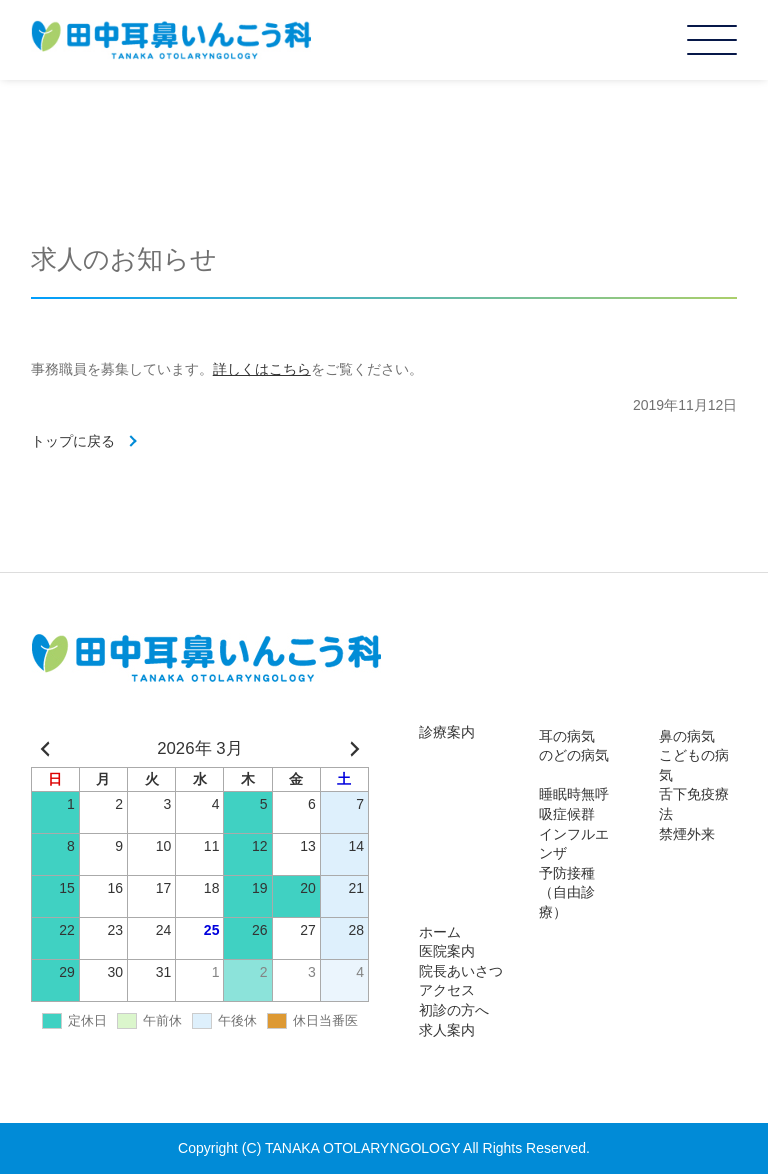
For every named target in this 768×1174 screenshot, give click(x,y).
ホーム (440, 932)
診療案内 (447, 732)
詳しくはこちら (262, 369)
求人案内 (447, 1030)
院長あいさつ (461, 971)
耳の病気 (567, 736)
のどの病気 (574, 755)
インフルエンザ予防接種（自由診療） (574, 873)
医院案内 (447, 951)
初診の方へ (454, 1010)
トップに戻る (73, 441)
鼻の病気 (687, 736)
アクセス (447, 990)
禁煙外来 (687, 834)
